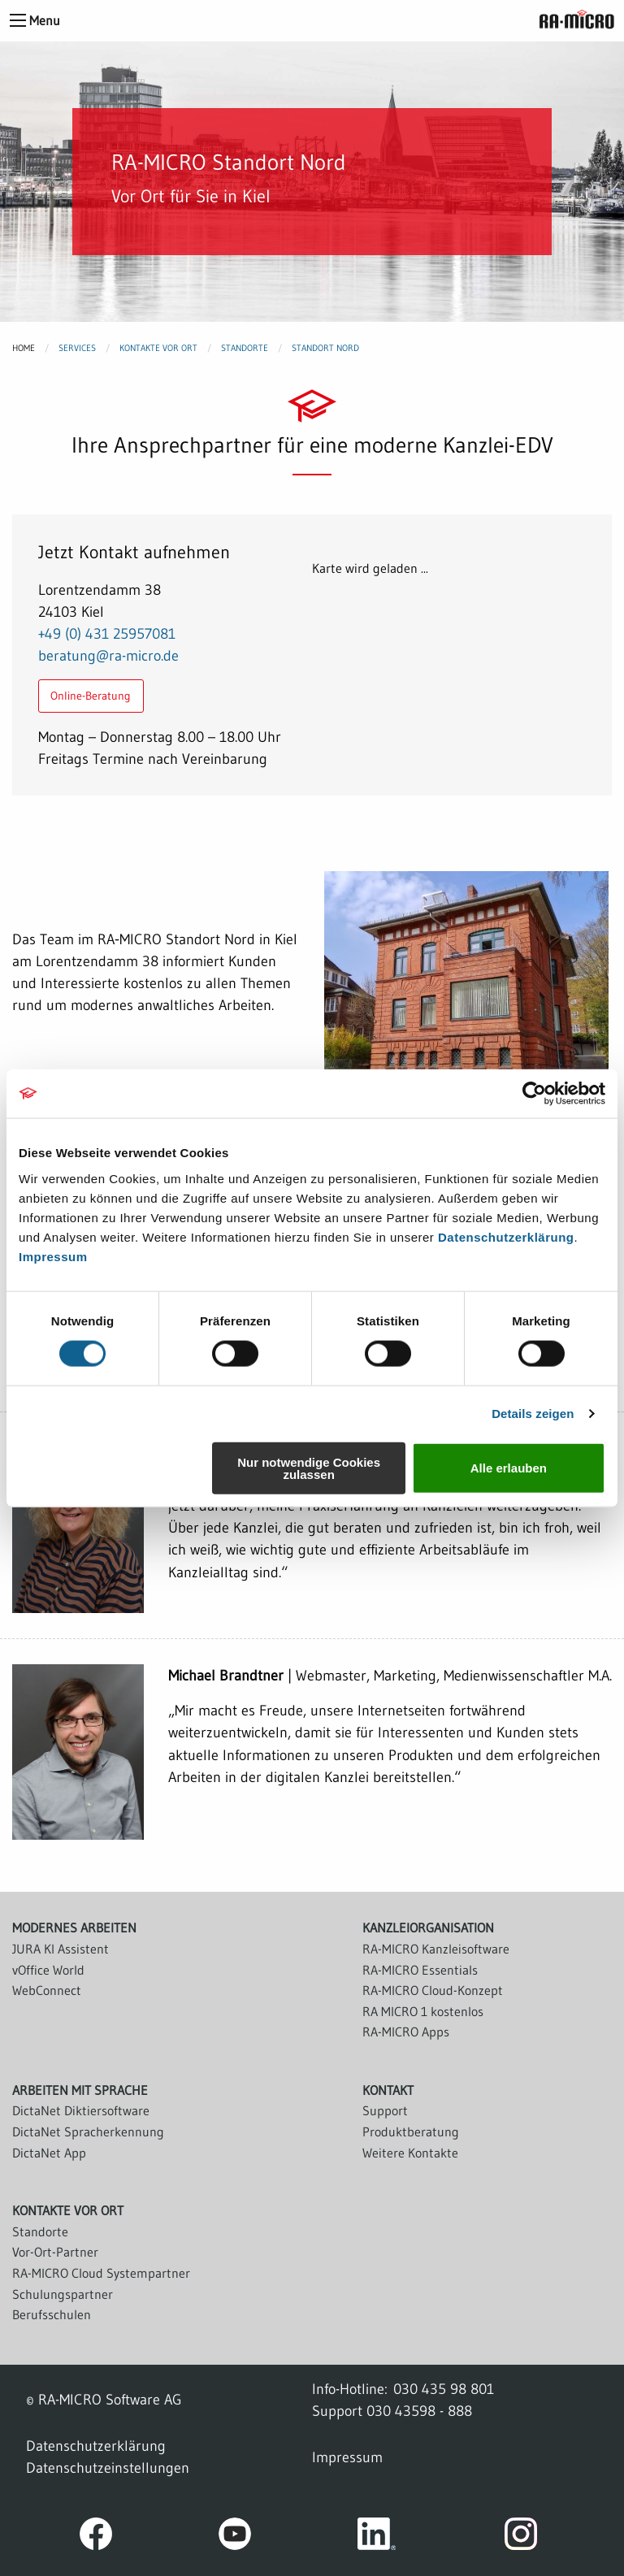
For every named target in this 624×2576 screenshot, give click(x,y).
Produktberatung (410, 2131)
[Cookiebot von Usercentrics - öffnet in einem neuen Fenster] (534, 1094)
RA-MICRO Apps (405, 2031)
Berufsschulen (51, 2314)
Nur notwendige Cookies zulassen (308, 1468)
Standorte (244, 347)
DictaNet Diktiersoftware (81, 2110)
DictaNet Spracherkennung (88, 2131)
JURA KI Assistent (60, 1949)
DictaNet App (49, 2152)
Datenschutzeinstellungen (107, 2467)
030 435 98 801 (443, 2388)
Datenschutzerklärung (506, 1236)
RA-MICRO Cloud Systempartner (101, 2273)
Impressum (53, 1256)
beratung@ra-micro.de (108, 655)
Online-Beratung (90, 695)
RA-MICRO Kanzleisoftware (435, 1949)
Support (385, 2110)
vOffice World (48, 1970)
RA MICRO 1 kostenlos (422, 2011)
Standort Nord (325, 347)
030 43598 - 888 (419, 2410)
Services (77, 347)
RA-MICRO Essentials (420, 1970)
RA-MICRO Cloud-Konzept (432, 1990)
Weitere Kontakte (410, 2152)
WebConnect (46, 1990)
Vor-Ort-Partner (55, 2252)
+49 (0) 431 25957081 (107, 633)
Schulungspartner (62, 2294)
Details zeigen (533, 1413)
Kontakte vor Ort (158, 347)
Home (23, 347)
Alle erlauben (508, 1468)
